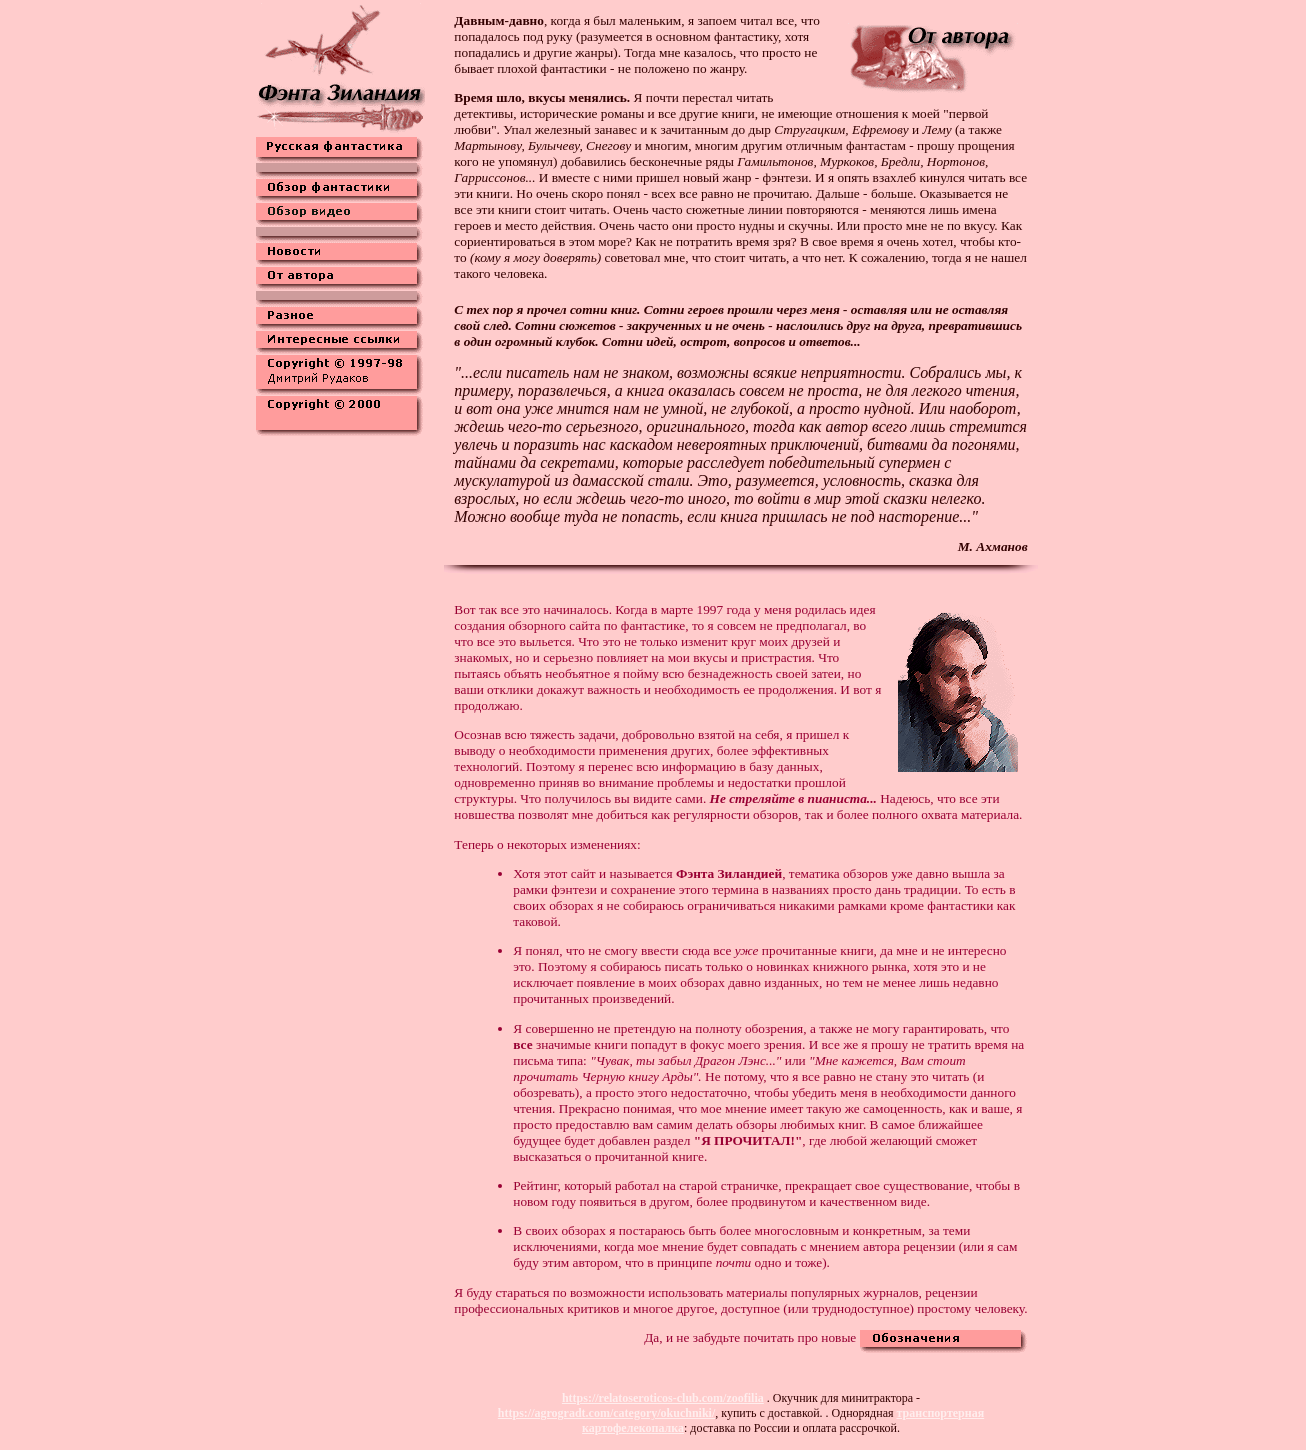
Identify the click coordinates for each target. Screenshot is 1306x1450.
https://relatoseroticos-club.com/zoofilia (663, 1398)
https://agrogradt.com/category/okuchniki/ (606, 1413)
